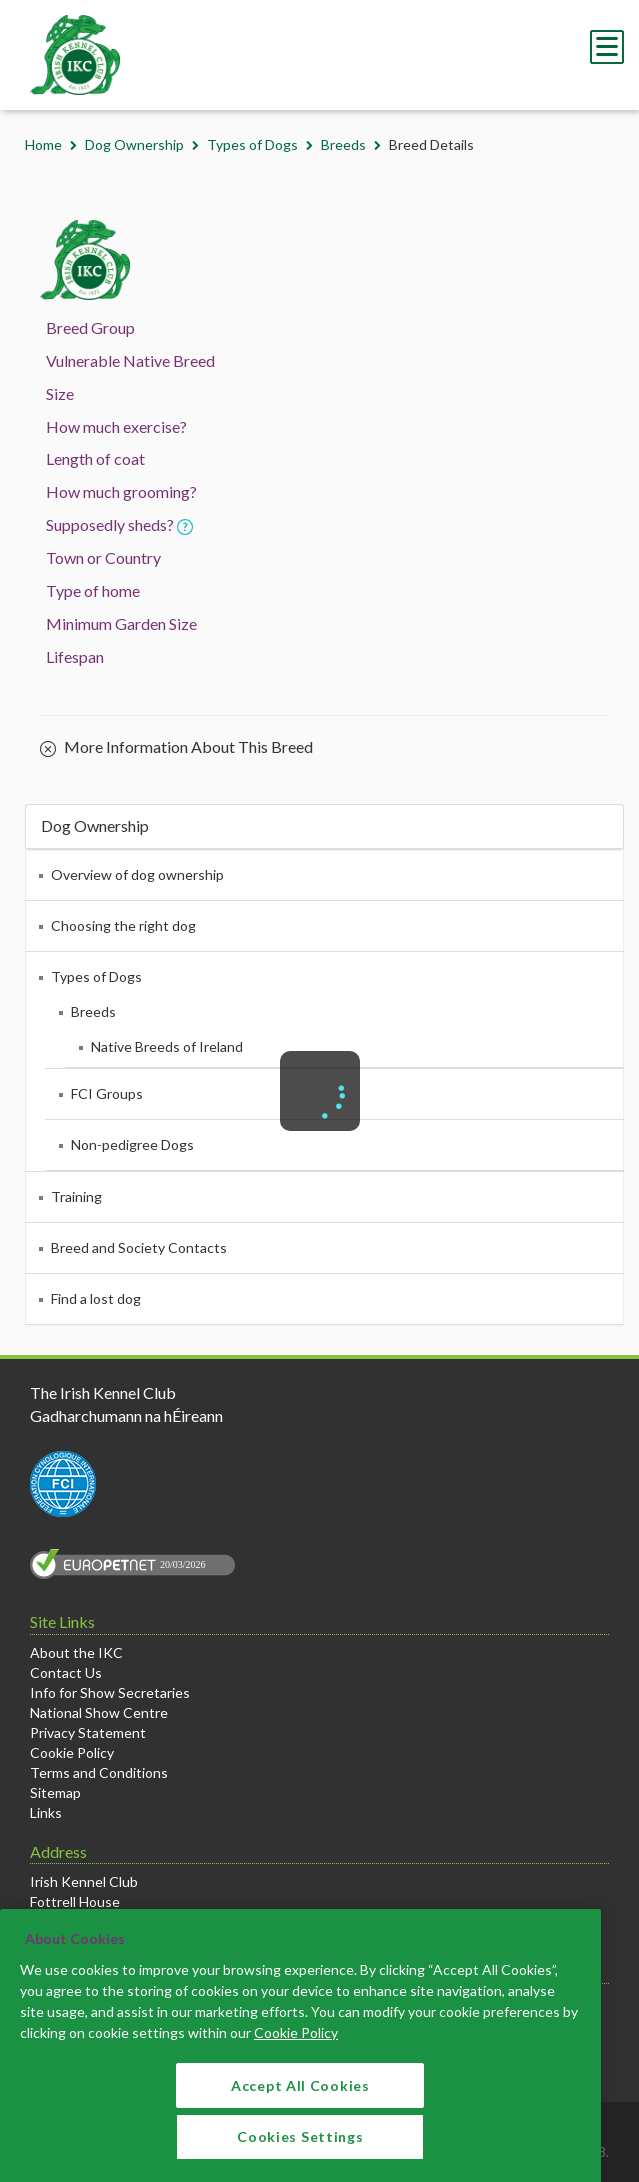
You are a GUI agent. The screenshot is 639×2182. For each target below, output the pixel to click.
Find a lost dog (96, 1298)
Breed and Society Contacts (139, 1247)
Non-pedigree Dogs (132, 1144)
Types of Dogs (252, 144)
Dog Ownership (134, 144)
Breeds (343, 144)
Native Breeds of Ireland (167, 1046)
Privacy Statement (88, 1732)
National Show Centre (99, 1712)
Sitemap (55, 1792)
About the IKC (76, 1652)
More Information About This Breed (176, 748)
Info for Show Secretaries (110, 1692)
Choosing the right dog (123, 925)
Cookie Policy (72, 1752)
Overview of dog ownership (137, 874)
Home (43, 144)
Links (46, 1812)
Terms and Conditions (99, 1772)
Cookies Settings (300, 2151)
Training (76, 1196)
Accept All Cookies (300, 2100)
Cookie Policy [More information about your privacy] (296, 2047)
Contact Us (66, 1672)
